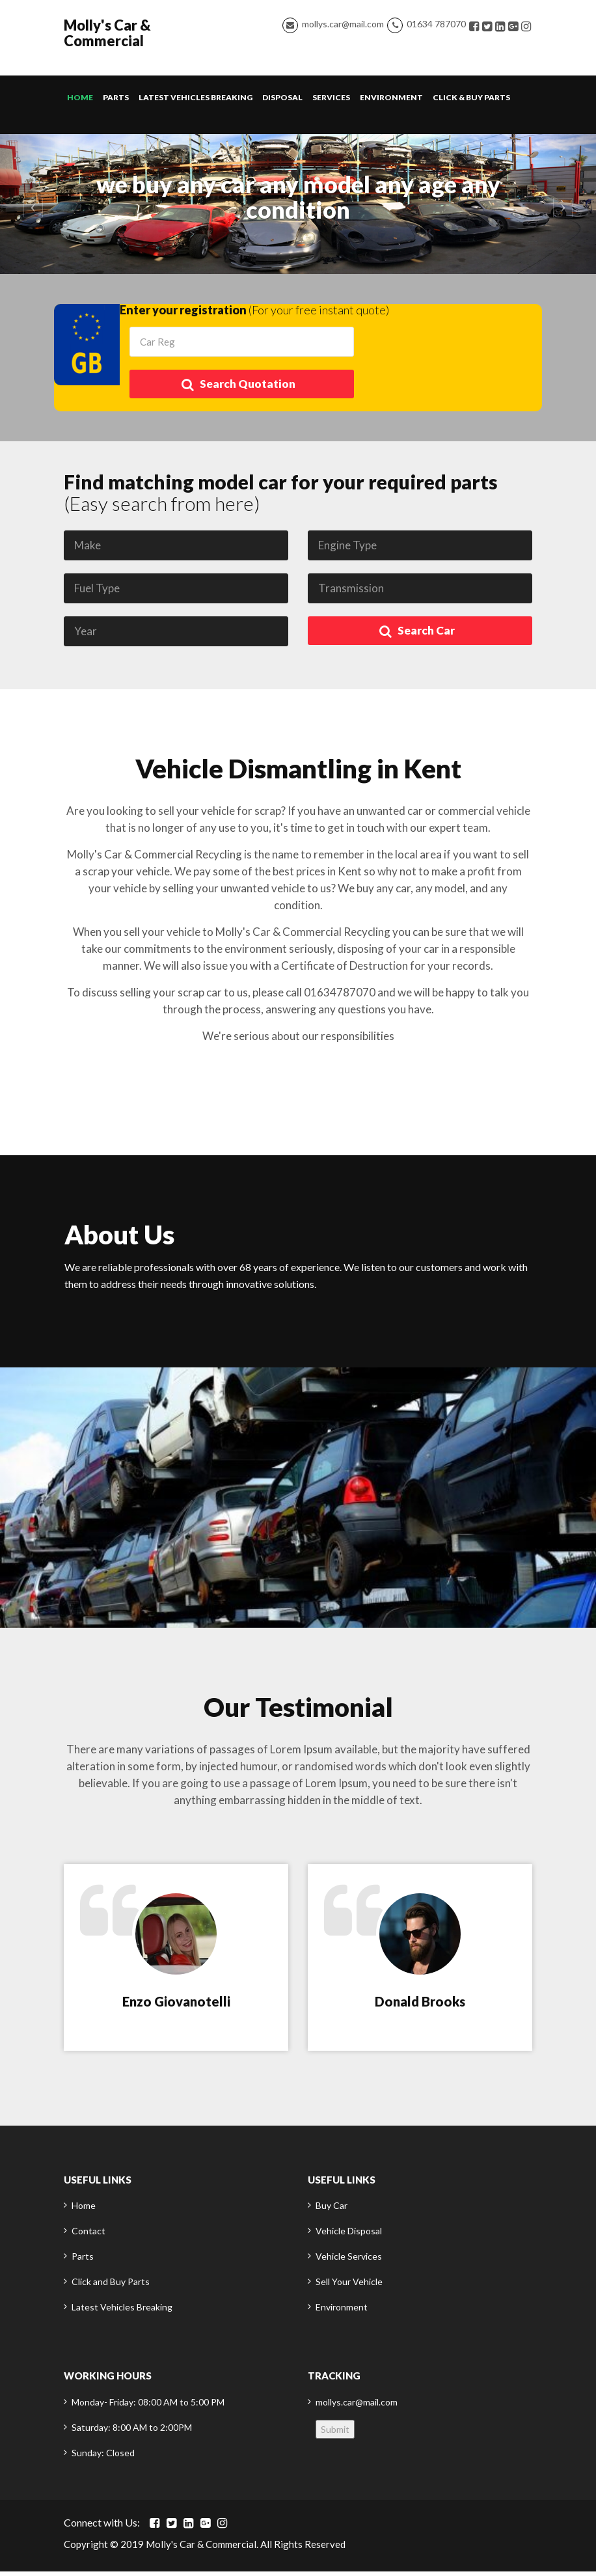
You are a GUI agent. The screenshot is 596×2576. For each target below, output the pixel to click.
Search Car (417, 635)
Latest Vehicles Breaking (195, 102)
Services (331, 102)
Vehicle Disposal (349, 2235)
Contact (88, 2235)
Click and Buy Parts (111, 2286)
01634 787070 (436, 25)
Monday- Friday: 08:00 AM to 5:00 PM (148, 2406)
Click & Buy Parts (471, 102)
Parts (116, 102)
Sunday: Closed (103, 2457)
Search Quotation (238, 388)
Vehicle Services (349, 2260)
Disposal (282, 102)
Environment (391, 102)
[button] (30, 209)
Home (80, 102)
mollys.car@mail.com (343, 25)
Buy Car (331, 2209)
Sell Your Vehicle (349, 2286)
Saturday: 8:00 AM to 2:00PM (132, 2431)
